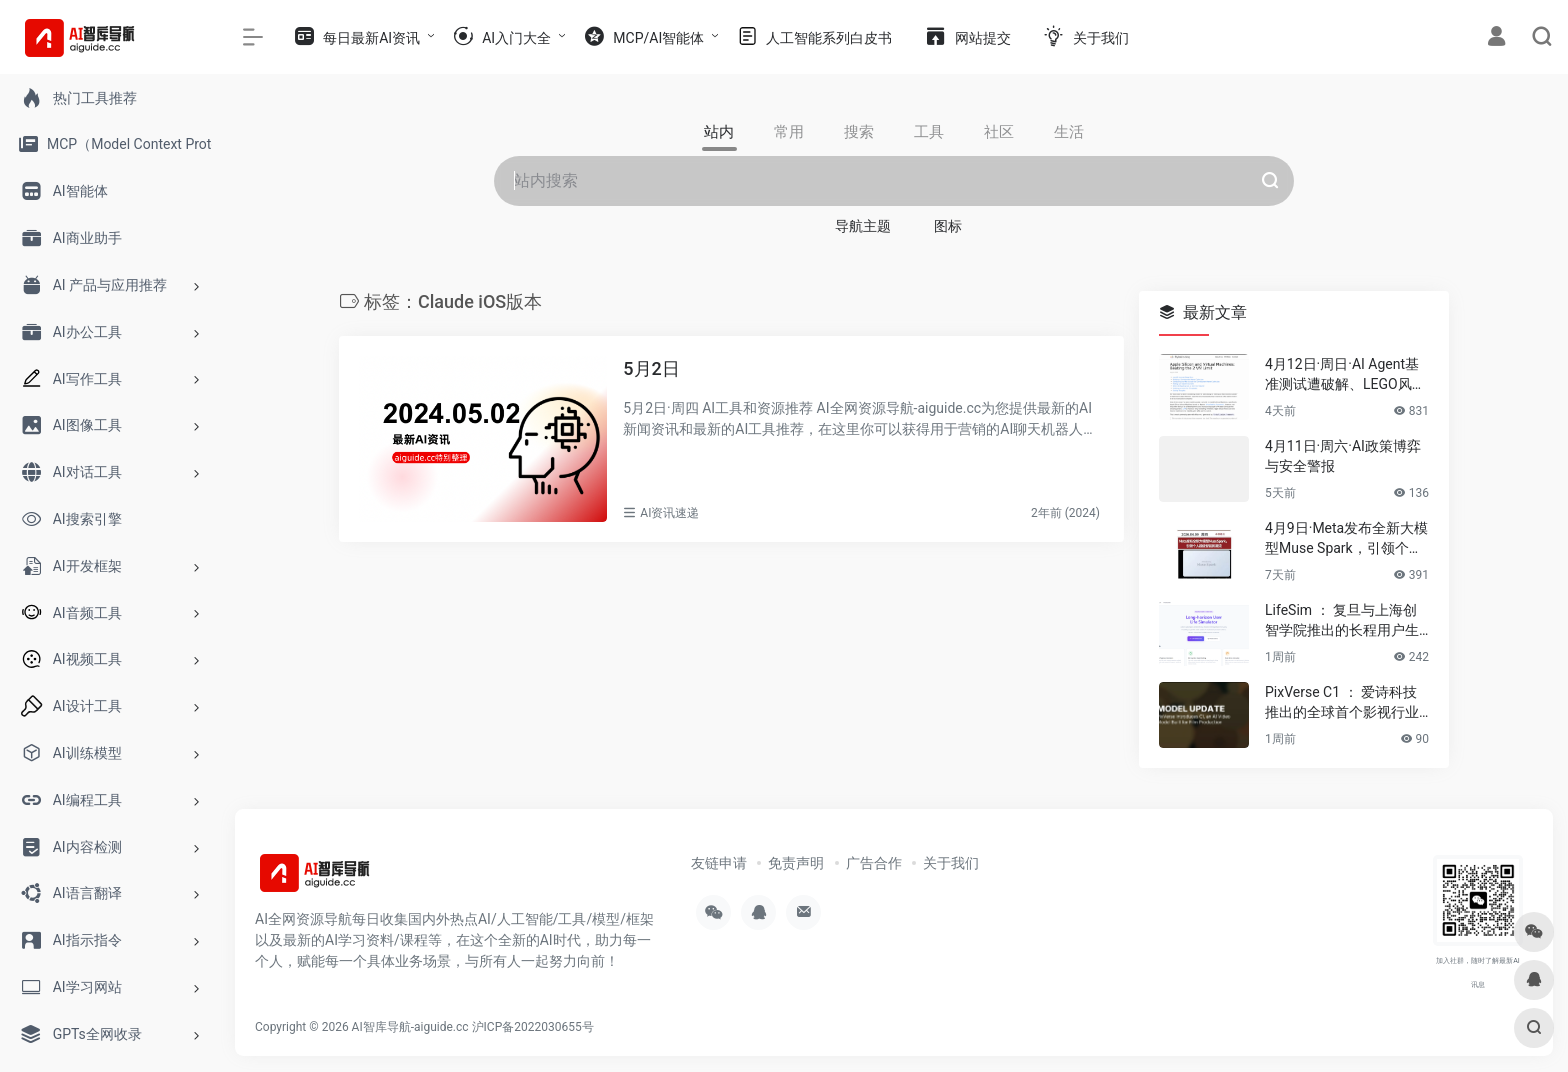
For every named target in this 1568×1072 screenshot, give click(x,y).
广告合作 (874, 863)
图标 (948, 226)
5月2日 (651, 368)
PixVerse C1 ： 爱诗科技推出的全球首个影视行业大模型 (1342, 703)
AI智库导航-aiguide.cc (410, 1027)
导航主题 (863, 226)
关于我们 (951, 863)
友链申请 (719, 863)
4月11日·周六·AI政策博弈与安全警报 (1343, 456)
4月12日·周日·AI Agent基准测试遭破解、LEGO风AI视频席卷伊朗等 (1345, 375)
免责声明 (796, 863)
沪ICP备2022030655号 (533, 1027)
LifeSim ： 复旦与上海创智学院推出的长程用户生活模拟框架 (1342, 621)
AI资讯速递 (669, 513)
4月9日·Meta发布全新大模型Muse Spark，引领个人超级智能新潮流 (1346, 539)
